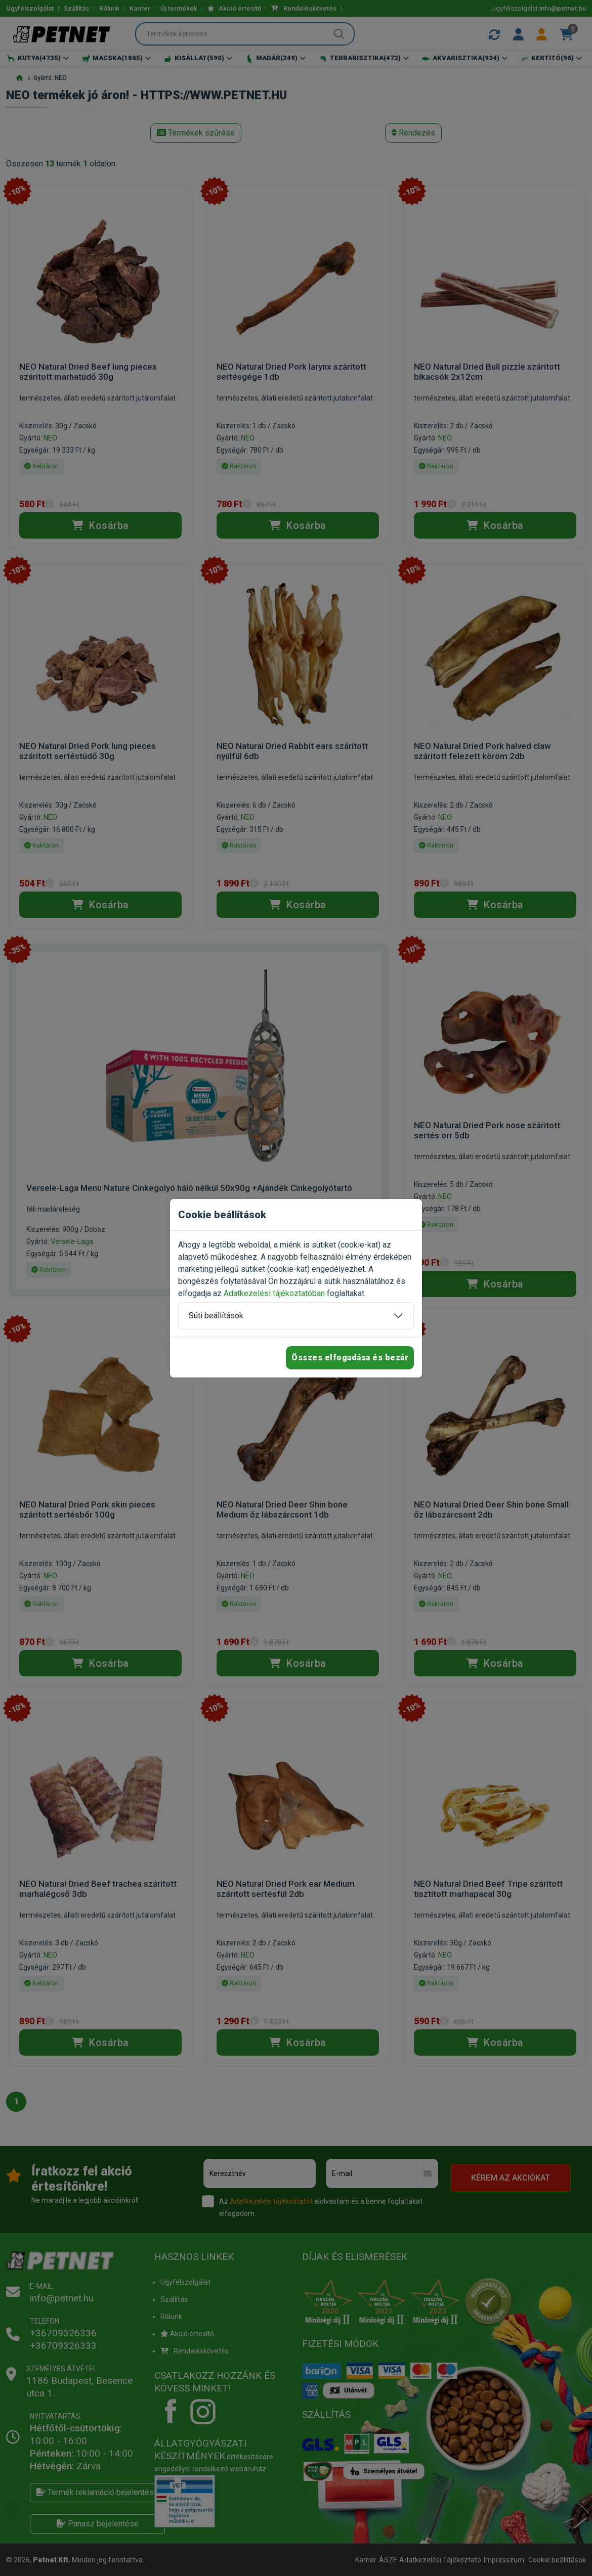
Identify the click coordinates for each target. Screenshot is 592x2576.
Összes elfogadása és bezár (349, 1357)
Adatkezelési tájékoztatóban (274, 1293)
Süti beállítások (216, 1315)
